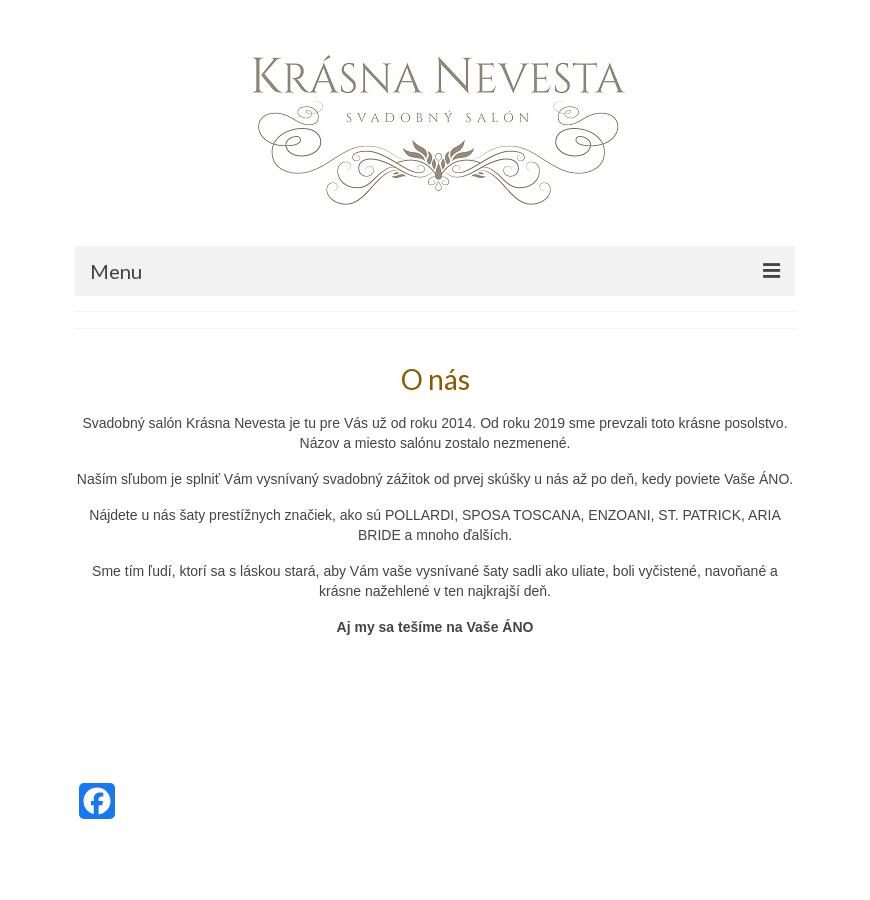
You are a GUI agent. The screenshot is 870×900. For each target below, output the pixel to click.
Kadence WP (244, 865)
